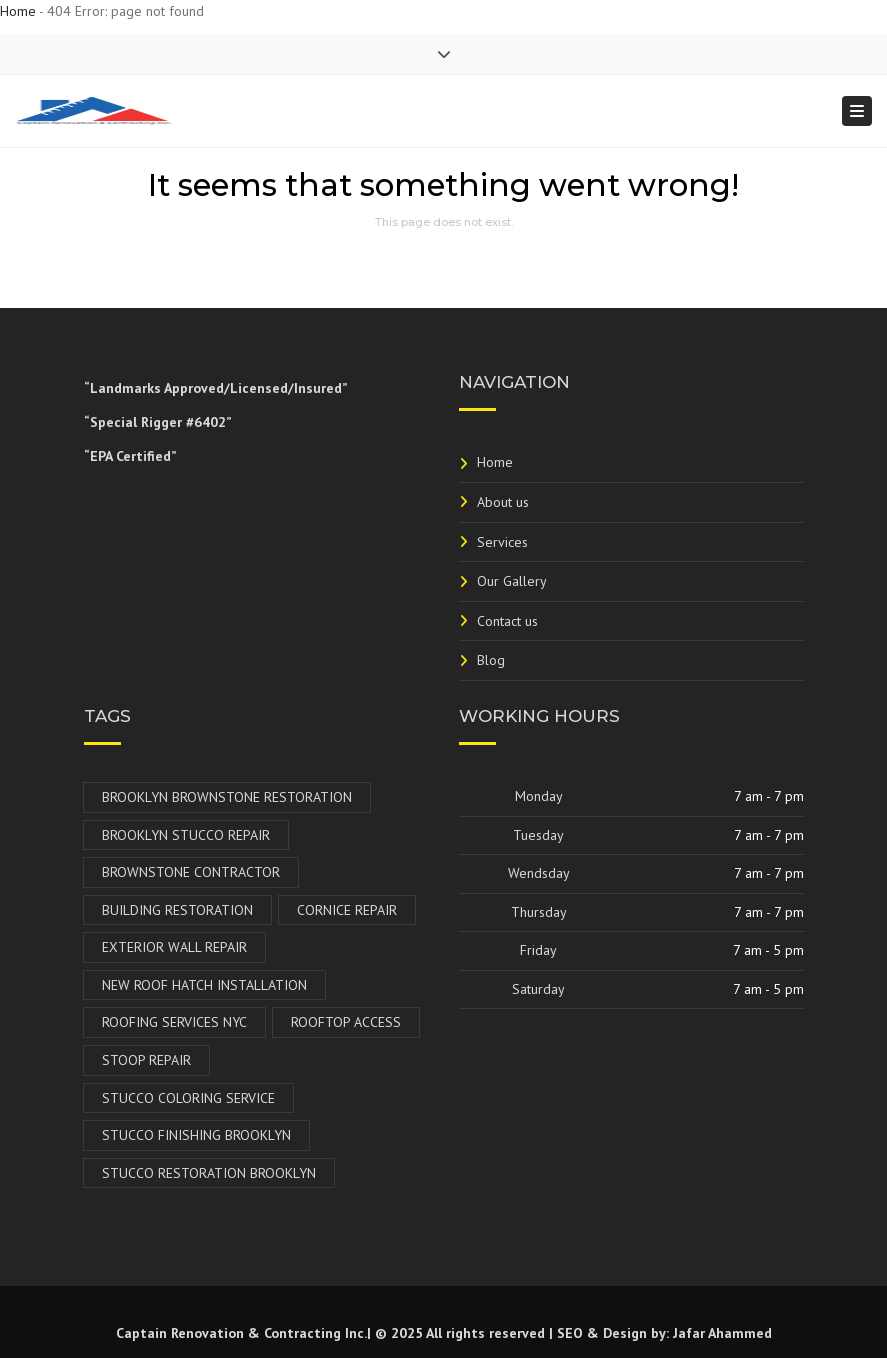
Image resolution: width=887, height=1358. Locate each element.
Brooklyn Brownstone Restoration (227, 797)
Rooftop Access (346, 1022)
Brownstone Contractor (191, 872)
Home (18, 11)
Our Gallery (512, 581)
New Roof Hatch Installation (204, 985)
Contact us (507, 621)
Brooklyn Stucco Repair (186, 835)
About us (503, 502)
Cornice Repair (347, 910)
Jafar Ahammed (722, 1333)
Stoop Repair (146, 1060)
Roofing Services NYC (174, 1022)
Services (502, 542)
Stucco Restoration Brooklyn (209, 1173)
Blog (491, 660)
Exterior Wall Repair (174, 947)
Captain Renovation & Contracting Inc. (241, 1333)
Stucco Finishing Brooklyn (196, 1135)
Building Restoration (177, 910)
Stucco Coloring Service (188, 1098)
